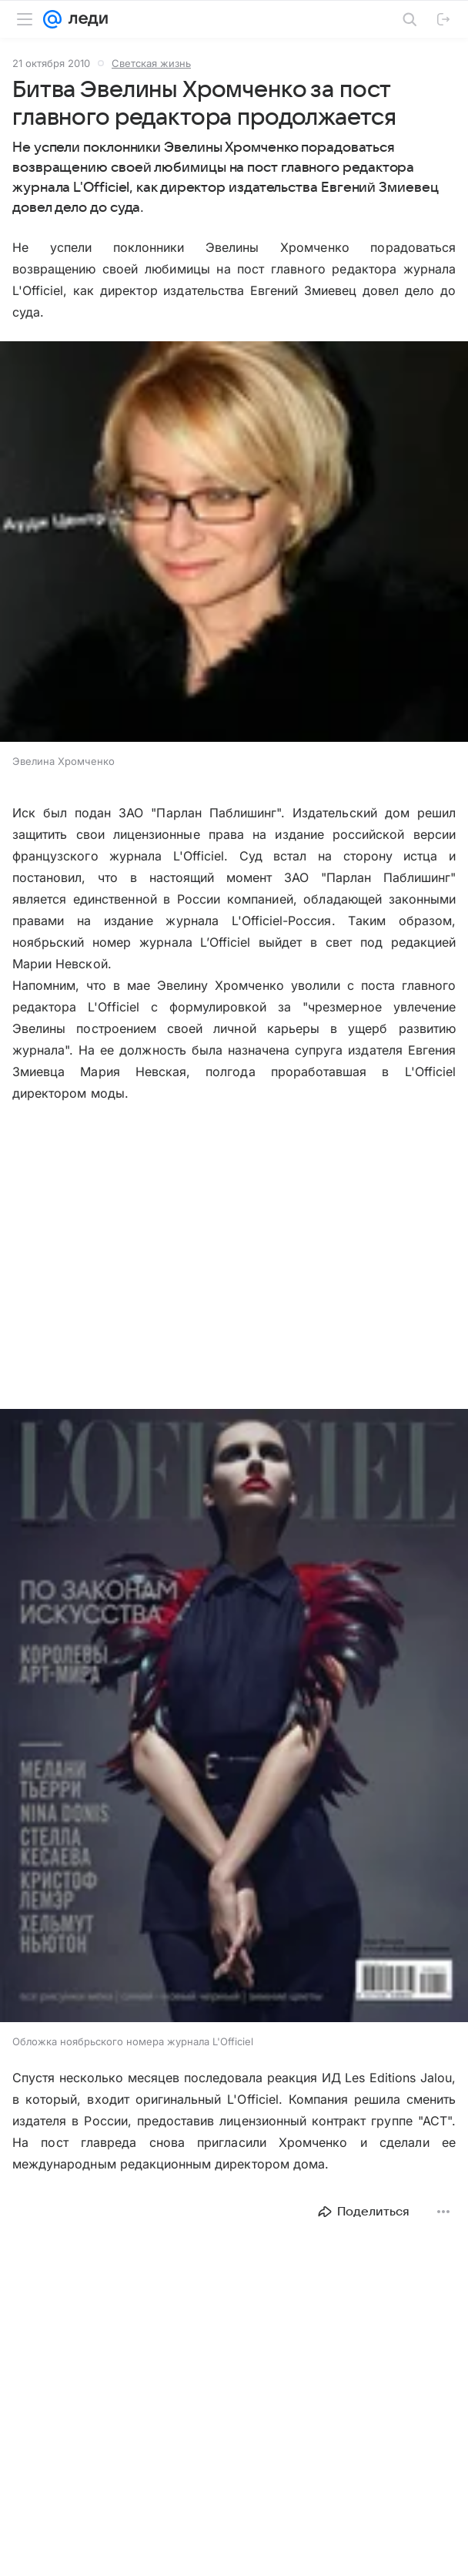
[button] (234, 543)
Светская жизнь (151, 63)
